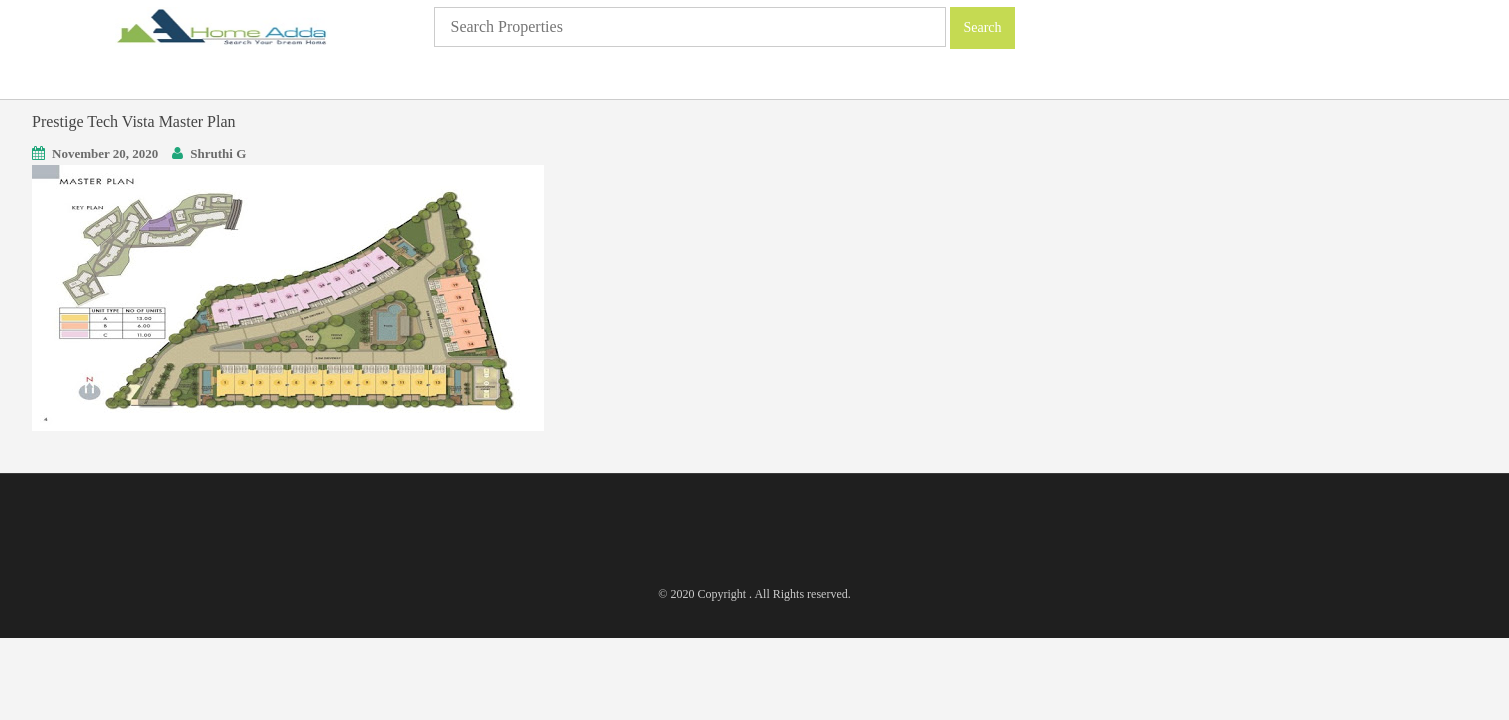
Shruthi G (218, 153)
